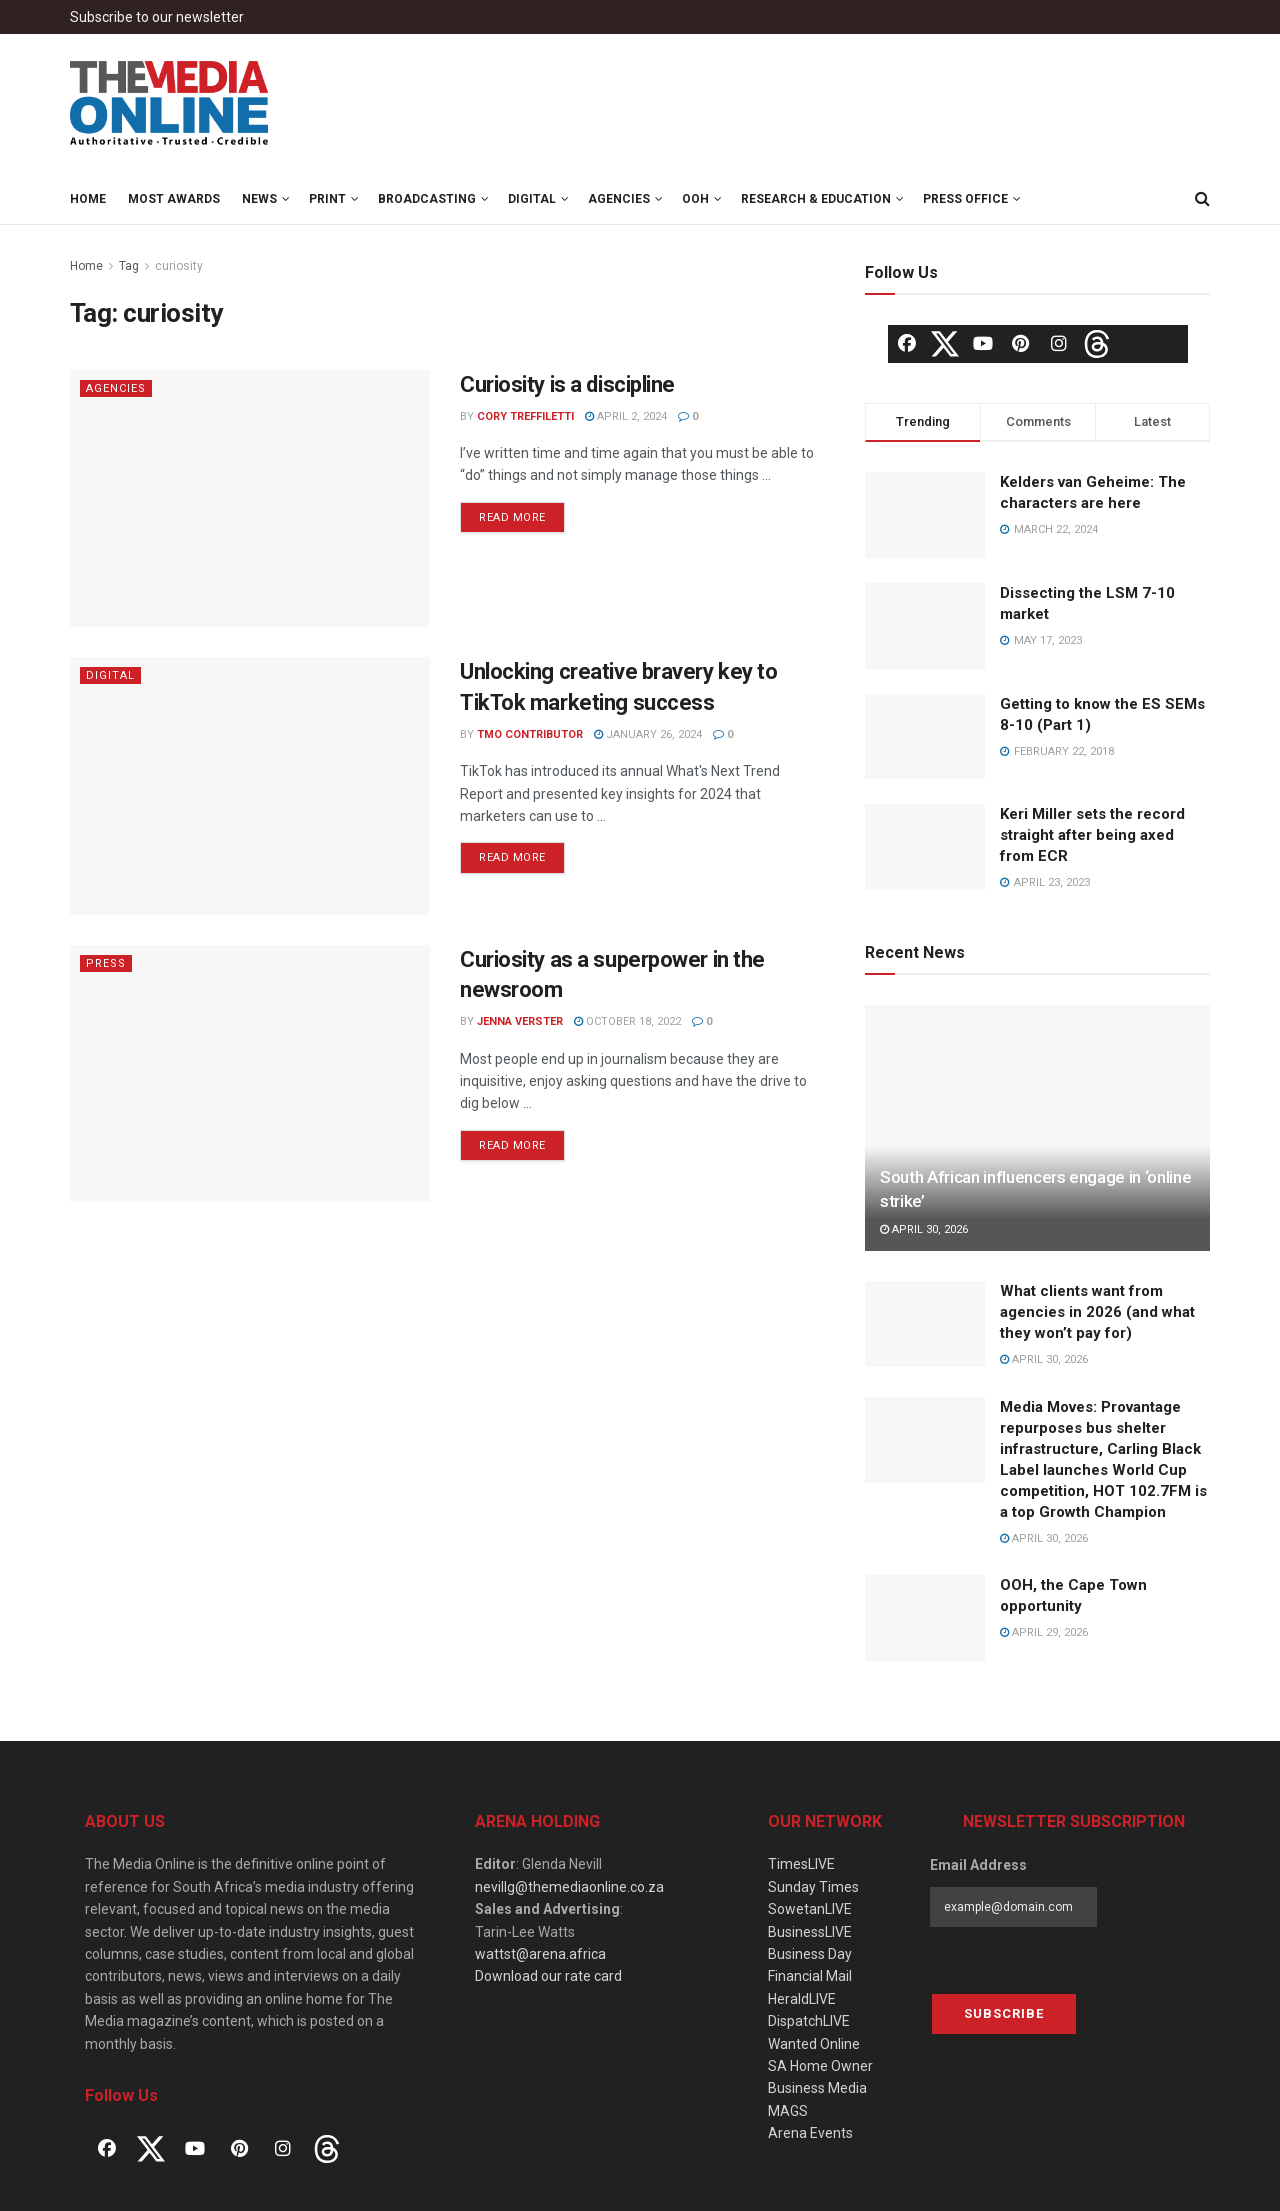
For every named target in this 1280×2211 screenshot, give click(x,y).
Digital (532, 199)
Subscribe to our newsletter (157, 17)
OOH (695, 199)
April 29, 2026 (1044, 1632)
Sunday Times (813, 1887)
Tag (129, 266)
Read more (512, 517)
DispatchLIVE (809, 2021)
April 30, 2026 (924, 1229)
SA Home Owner (820, 2066)
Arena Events (810, 2133)
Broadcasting (427, 199)
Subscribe (1004, 2013)
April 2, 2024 (626, 416)
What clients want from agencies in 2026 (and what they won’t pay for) (1097, 1312)
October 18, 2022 (627, 1021)
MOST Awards (174, 199)
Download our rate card (548, 1976)
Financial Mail (810, 1976)
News (259, 199)
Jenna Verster (520, 1021)
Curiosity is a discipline (567, 384)
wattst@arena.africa (540, 1954)
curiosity (179, 266)
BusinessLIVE (810, 1932)
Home (88, 199)
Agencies (619, 199)
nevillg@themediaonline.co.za (569, 1887)
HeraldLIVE (802, 1999)
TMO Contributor (530, 734)
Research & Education (816, 199)
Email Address (978, 1865)
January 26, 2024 (648, 734)
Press (106, 963)
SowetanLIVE (810, 1909)
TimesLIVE (801, 1864)
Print (327, 199)
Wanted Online (814, 2044)
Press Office (965, 199)
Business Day (810, 1954)
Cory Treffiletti (525, 416)
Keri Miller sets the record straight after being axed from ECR (1092, 835)
